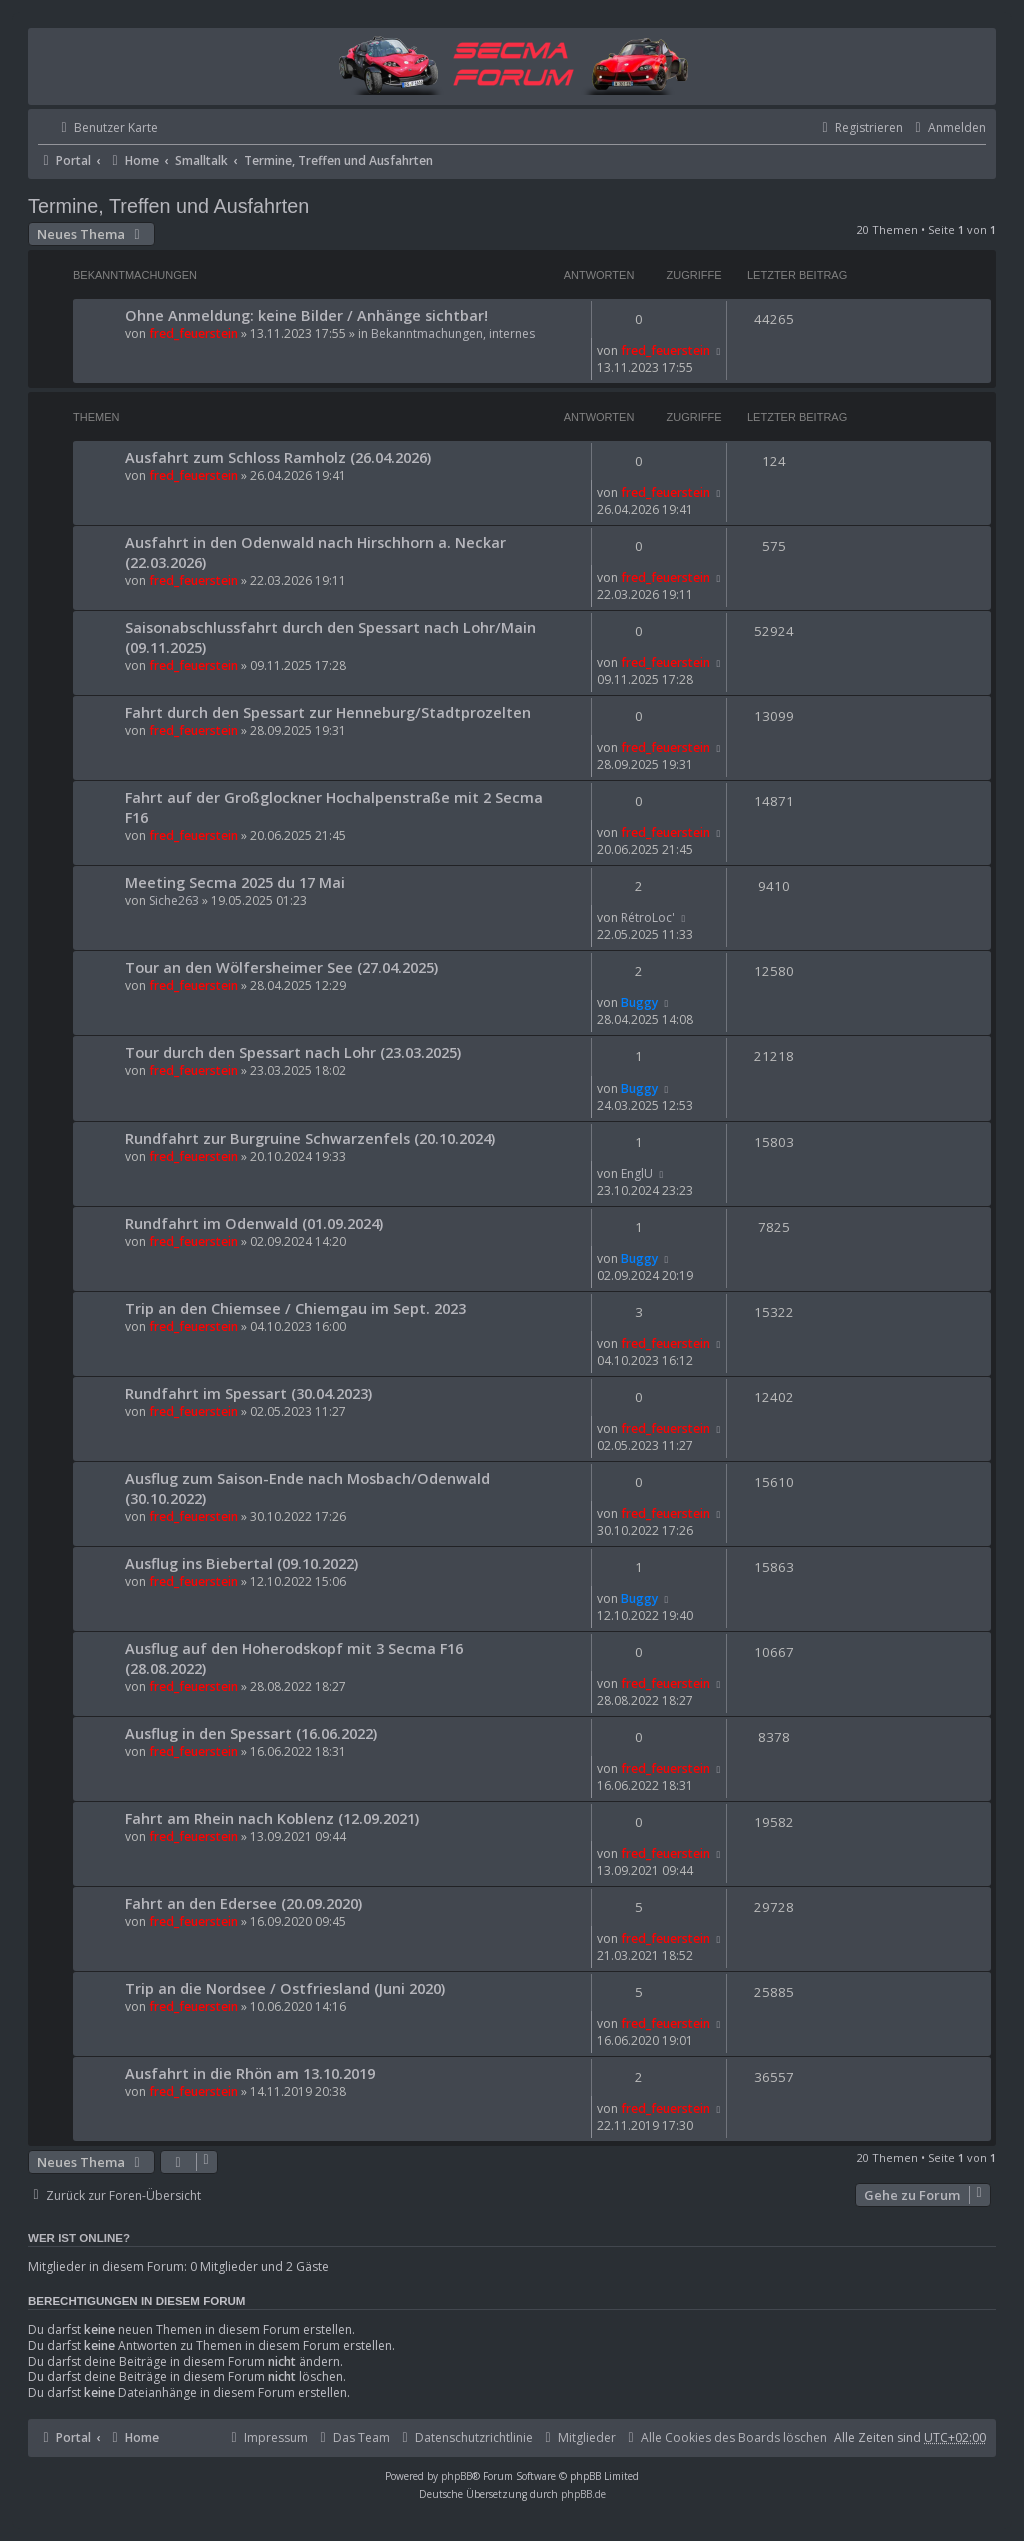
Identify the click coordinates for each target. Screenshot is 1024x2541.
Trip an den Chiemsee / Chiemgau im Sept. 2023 (295, 1308)
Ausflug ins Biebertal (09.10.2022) (241, 1563)
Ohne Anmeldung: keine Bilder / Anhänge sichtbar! (306, 315)
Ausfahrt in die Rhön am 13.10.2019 (250, 2073)
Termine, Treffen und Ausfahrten (168, 206)
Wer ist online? (79, 2238)
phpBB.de (583, 2494)
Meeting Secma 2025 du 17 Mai (235, 882)
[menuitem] (98, 128)
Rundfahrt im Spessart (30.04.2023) (248, 1393)
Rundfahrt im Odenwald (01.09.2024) (254, 1223)
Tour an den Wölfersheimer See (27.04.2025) (281, 967)
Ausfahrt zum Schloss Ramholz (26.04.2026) (278, 457)
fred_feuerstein (193, 333)
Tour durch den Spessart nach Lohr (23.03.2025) (293, 1052)
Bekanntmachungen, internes (453, 333)
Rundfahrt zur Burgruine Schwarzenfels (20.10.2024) (310, 1138)
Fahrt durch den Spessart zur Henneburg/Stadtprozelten (328, 712)
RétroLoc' (648, 917)
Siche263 (174, 900)
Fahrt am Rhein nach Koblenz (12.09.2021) (272, 1818)
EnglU (637, 1173)
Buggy (639, 1002)
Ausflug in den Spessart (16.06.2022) (251, 1733)
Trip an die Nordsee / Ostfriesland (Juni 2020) (285, 1988)
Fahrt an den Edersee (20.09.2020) (243, 1903)
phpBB (456, 2476)
